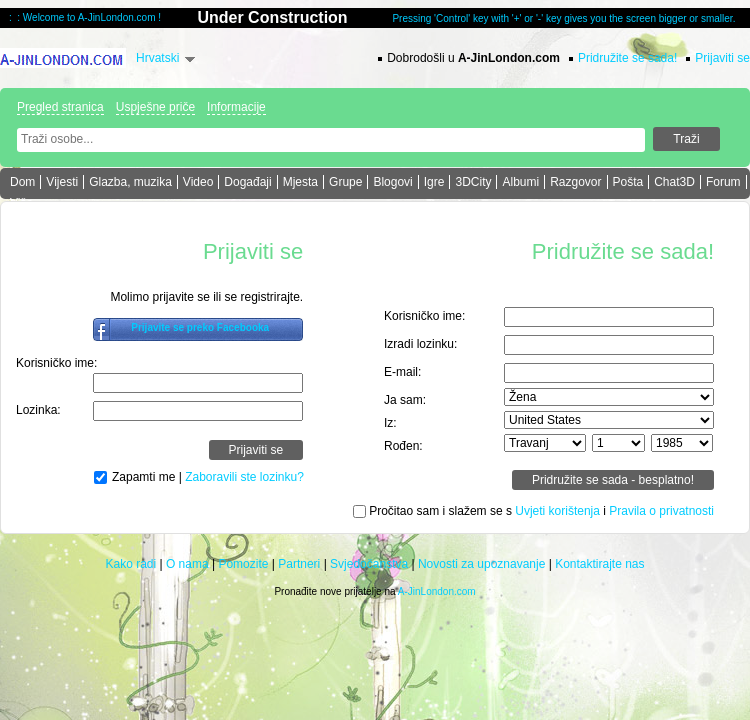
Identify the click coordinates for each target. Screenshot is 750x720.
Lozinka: (38, 410)
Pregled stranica (60, 107)
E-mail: (402, 372)
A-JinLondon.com (437, 591)
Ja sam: (405, 400)
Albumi (520, 182)
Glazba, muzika (130, 182)
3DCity (473, 182)
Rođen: (403, 446)
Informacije (236, 107)
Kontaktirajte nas (599, 564)
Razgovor (575, 182)
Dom (22, 182)
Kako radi (130, 564)
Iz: (390, 423)
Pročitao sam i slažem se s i (541, 511)
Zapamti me (143, 477)
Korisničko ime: (56, 363)
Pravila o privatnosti (661, 511)
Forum (723, 182)
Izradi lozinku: (420, 344)
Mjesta (300, 182)
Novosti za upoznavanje (481, 564)
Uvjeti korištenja (557, 511)
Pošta (628, 182)
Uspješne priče (155, 107)
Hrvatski (157, 58)
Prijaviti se (722, 58)
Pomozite (243, 564)
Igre (434, 182)
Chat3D (674, 182)
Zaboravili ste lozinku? (244, 477)
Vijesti (62, 182)
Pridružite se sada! (627, 58)
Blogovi (392, 182)
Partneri (299, 564)
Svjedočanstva (369, 564)
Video (198, 182)
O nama (187, 564)
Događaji (247, 182)
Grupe (345, 182)
